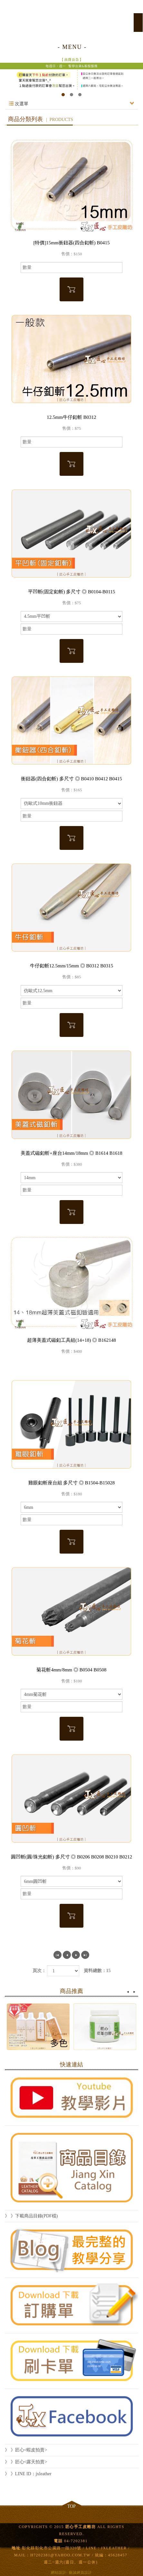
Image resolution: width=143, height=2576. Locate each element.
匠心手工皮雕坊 (71, 18)
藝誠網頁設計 (80, 2572)
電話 (58, 2541)
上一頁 (67, 1955)
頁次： (39, 1970)
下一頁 (76, 1955)
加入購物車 (71, 289)
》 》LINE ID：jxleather (28, 2473)
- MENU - (72, 47)
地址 (16, 2548)
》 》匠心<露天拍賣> (26, 2461)
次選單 (71, 104)
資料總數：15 (97, 1970)
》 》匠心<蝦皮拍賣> (26, 2450)
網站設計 (58, 2572)
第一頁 (57, 1955)
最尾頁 (85, 1955)
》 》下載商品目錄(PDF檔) (31, 2216)
